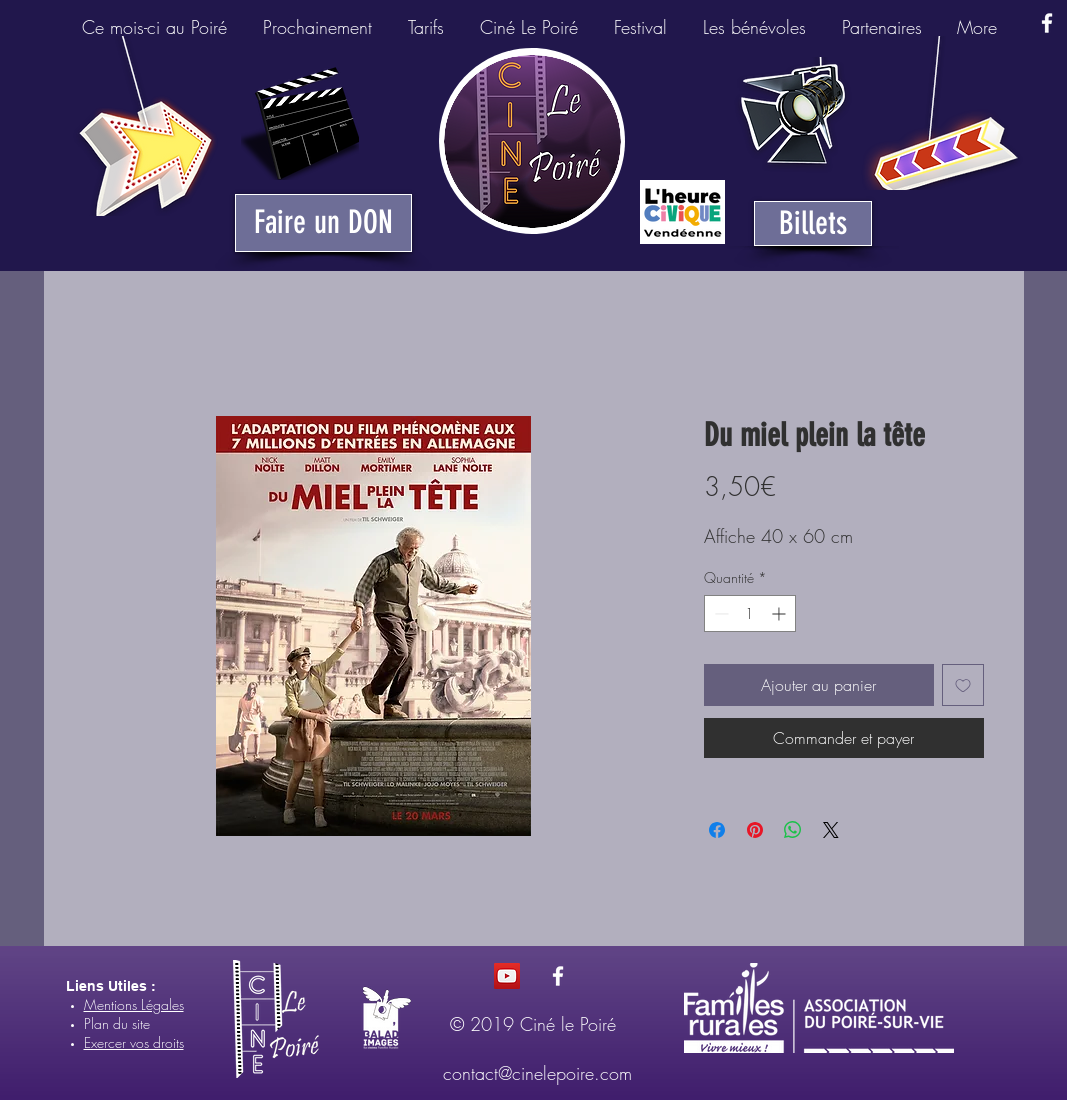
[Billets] (813, 223)
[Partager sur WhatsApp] (793, 830)
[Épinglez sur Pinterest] (755, 830)
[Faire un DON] (323, 223)
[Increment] (780, 613)
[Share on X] (831, 830)
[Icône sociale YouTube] (507, 976)
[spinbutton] (750, 613)
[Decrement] (719, 613)
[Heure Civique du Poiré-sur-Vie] (682, 212)
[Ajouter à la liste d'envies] (963, 685)
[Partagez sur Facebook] (717, 830)
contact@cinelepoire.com (537, 1073)
